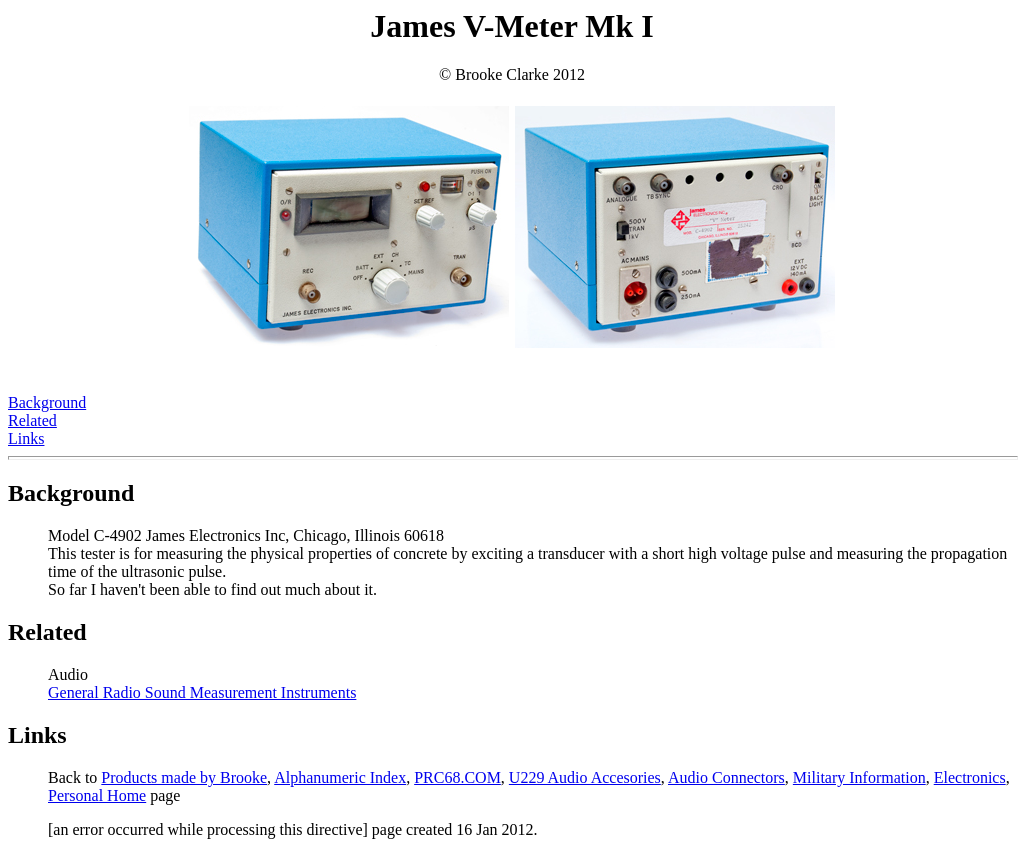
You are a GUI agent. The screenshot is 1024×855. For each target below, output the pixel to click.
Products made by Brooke (184, 777)
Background (47, 402)
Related (32, 420)
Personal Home (97, 795)
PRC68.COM (457, 777)
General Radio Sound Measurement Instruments (202, 692)
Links (26, 438)
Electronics (970, 777)
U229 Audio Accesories (585, 777)
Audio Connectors (726, 777)
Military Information (859, 777)
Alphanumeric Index (340, 777)
